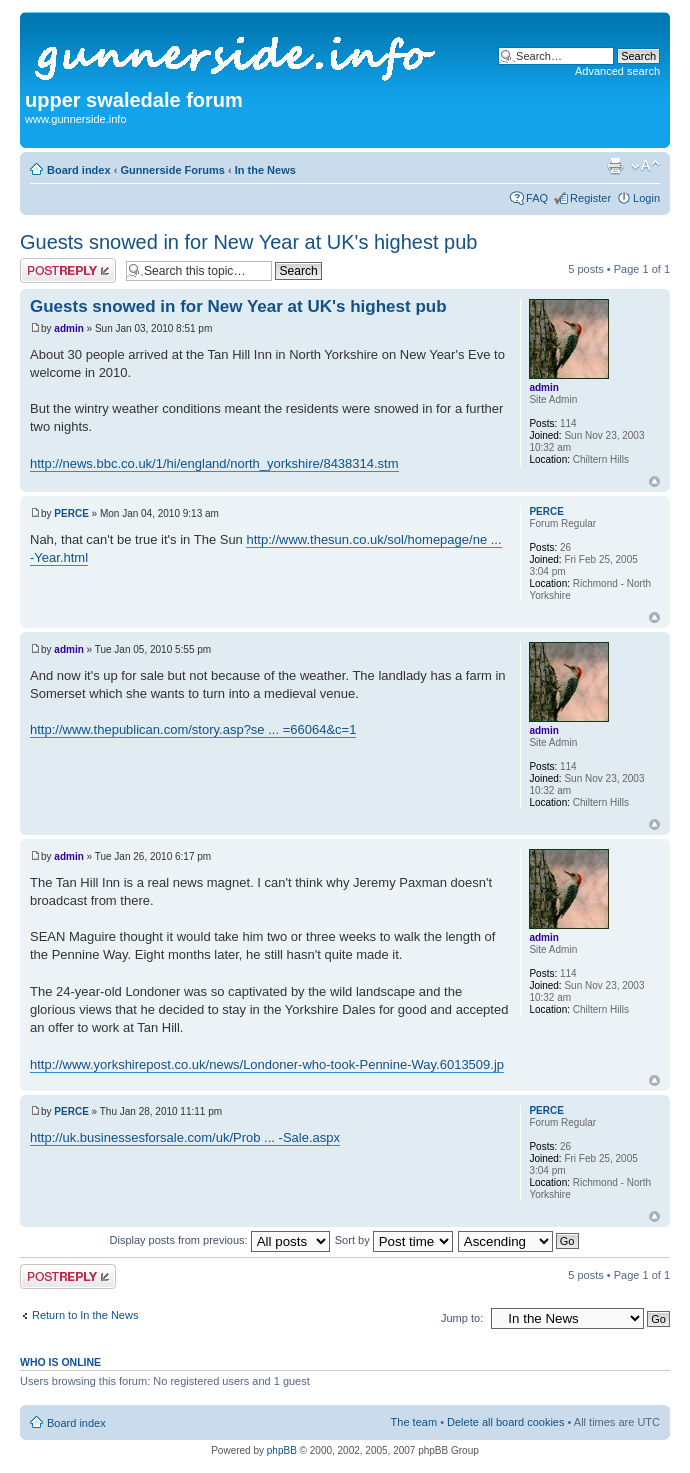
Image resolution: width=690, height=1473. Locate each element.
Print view (615, 166)
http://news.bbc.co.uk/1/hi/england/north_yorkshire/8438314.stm (214, 463)
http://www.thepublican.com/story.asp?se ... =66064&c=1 (193, 729)
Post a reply (68, 270)
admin (68, 328)
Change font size (645, 166)
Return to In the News (85, 1315)
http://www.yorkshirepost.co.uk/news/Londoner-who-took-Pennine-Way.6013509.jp (267, 1064)
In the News (265, 170)
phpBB (282, 1450)
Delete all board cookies (505, 1422)
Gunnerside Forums (172, 170)
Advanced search (617, 71)
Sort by (394, 1240)
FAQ (537, 198)
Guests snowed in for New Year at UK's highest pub (248, 242)
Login (646, 198)
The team (414, 1422)
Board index (79, 170)
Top (654, 481)
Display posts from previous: (220, 1240)
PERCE (71, 513)
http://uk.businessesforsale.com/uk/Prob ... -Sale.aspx (185, 1137)
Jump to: (462, 1318)
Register (590, 198)
